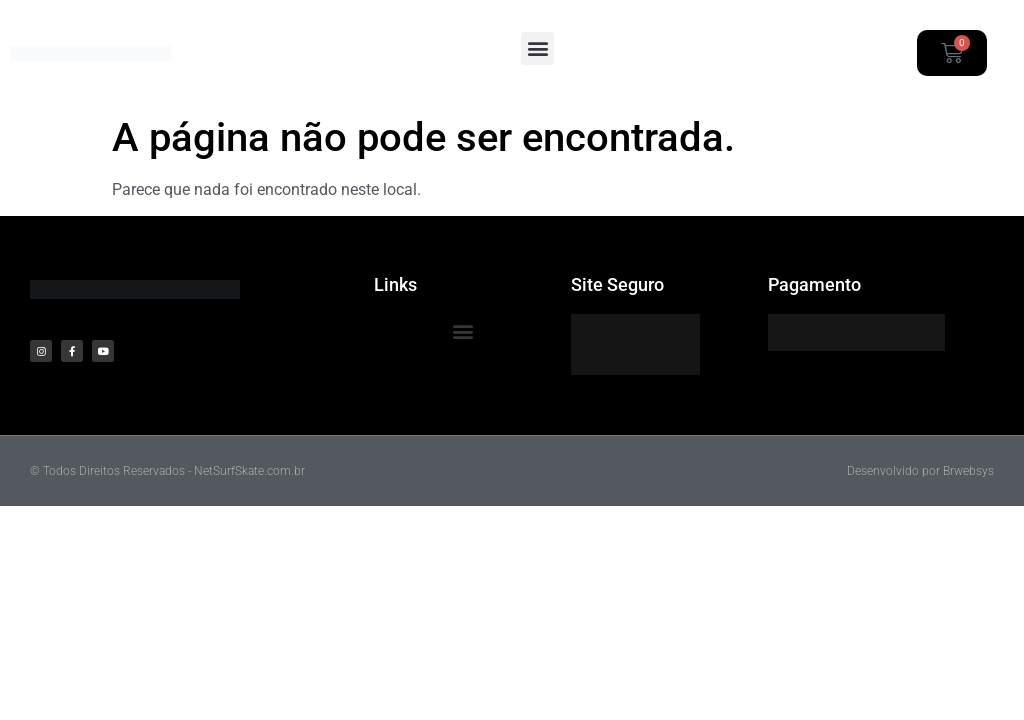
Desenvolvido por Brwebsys (920, 471)
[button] (537, 48)
